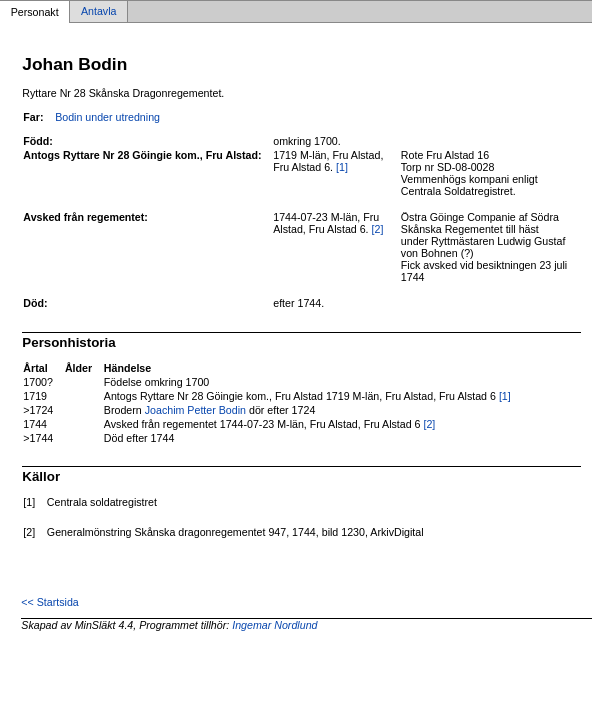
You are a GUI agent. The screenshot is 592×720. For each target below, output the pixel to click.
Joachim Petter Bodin (195, 410)
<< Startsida (49, 602)
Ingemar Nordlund (274, 625)
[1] (342, 167)
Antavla (99, 12)
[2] (378, 229)
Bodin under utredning (107, 117)
